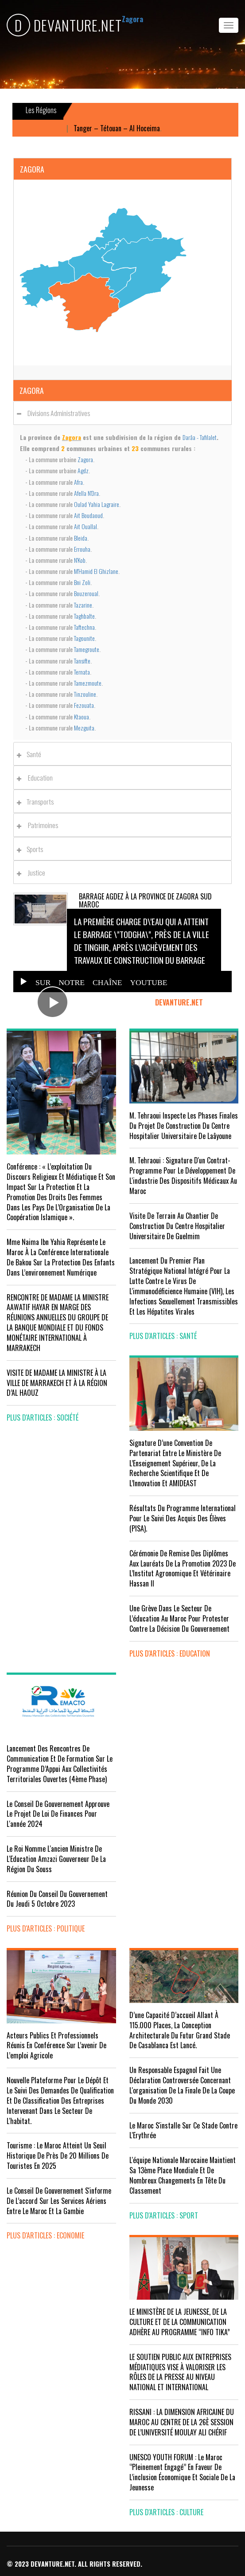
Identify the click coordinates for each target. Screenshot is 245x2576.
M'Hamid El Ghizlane (96, 571)
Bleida (80, 537)
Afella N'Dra (86, 493)
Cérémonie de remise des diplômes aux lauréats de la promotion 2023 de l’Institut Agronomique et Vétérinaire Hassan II (182, 1568)
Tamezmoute (87, 682)
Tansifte (82, 660)
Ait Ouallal (85, 526)
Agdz (83, 470)
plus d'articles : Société (42, 1417)
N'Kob (80, 560)
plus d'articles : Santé (163, 1336)
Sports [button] (32, 849)
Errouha (82, 549)
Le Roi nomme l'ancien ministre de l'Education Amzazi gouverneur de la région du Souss (56, 1858)
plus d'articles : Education (169, 1653)
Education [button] (37, 777)
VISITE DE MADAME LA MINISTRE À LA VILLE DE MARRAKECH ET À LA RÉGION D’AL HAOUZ (57, 1382)
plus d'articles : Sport (163, 2215)
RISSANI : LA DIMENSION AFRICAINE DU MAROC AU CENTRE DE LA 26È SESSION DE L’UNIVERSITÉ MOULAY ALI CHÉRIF (181, 2422)
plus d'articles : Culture (166, 2512)
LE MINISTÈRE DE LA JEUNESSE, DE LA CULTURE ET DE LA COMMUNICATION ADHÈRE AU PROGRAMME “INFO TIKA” (179, 2321)
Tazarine (83, 604)
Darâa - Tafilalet (200, 437)
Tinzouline (85, 694)
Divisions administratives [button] (56, 413)
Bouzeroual (86, 593)
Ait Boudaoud (88, 515)
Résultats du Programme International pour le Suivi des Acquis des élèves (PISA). (182, 1518)
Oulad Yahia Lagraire (96, 504)
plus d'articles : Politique (46, 1928)
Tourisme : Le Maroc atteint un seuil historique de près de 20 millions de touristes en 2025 (58, 2155)
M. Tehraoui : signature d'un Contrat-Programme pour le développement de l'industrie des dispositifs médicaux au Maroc (183, 1175)
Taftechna (84, 627)
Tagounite (84, 638)
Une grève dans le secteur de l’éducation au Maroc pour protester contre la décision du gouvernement (179, 1618)
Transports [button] (38, 801)
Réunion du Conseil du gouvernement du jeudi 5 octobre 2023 (57, 1899)
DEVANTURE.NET (64, 25)
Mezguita (84, 727)
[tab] (122, 412)
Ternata (82, 671)
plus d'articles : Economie (45, 2235)
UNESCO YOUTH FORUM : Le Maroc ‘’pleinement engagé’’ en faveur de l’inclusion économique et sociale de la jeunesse (182, 2472)
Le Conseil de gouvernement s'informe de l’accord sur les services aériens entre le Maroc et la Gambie (59, 2200)
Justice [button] (33, 872)
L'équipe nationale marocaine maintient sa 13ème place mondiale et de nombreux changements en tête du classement (182, 2175)
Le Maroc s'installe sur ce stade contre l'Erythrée (183, 2130)
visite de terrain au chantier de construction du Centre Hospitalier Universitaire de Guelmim (177, 1225)
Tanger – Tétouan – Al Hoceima (125, 128)
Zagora (85, 459)
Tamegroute (86, 649)
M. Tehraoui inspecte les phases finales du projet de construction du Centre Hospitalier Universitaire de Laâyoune (183, 1125)
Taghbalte (84, 615)
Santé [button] (31, 754)
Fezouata (84, 705)
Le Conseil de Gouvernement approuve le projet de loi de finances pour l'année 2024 (58, 1814)
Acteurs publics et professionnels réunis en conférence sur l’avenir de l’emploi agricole (56, 2045)
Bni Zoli (82, 582)
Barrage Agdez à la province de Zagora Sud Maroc (145, 900)
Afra (78, 482)
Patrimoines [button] (40, 825)
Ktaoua (81, 716)
